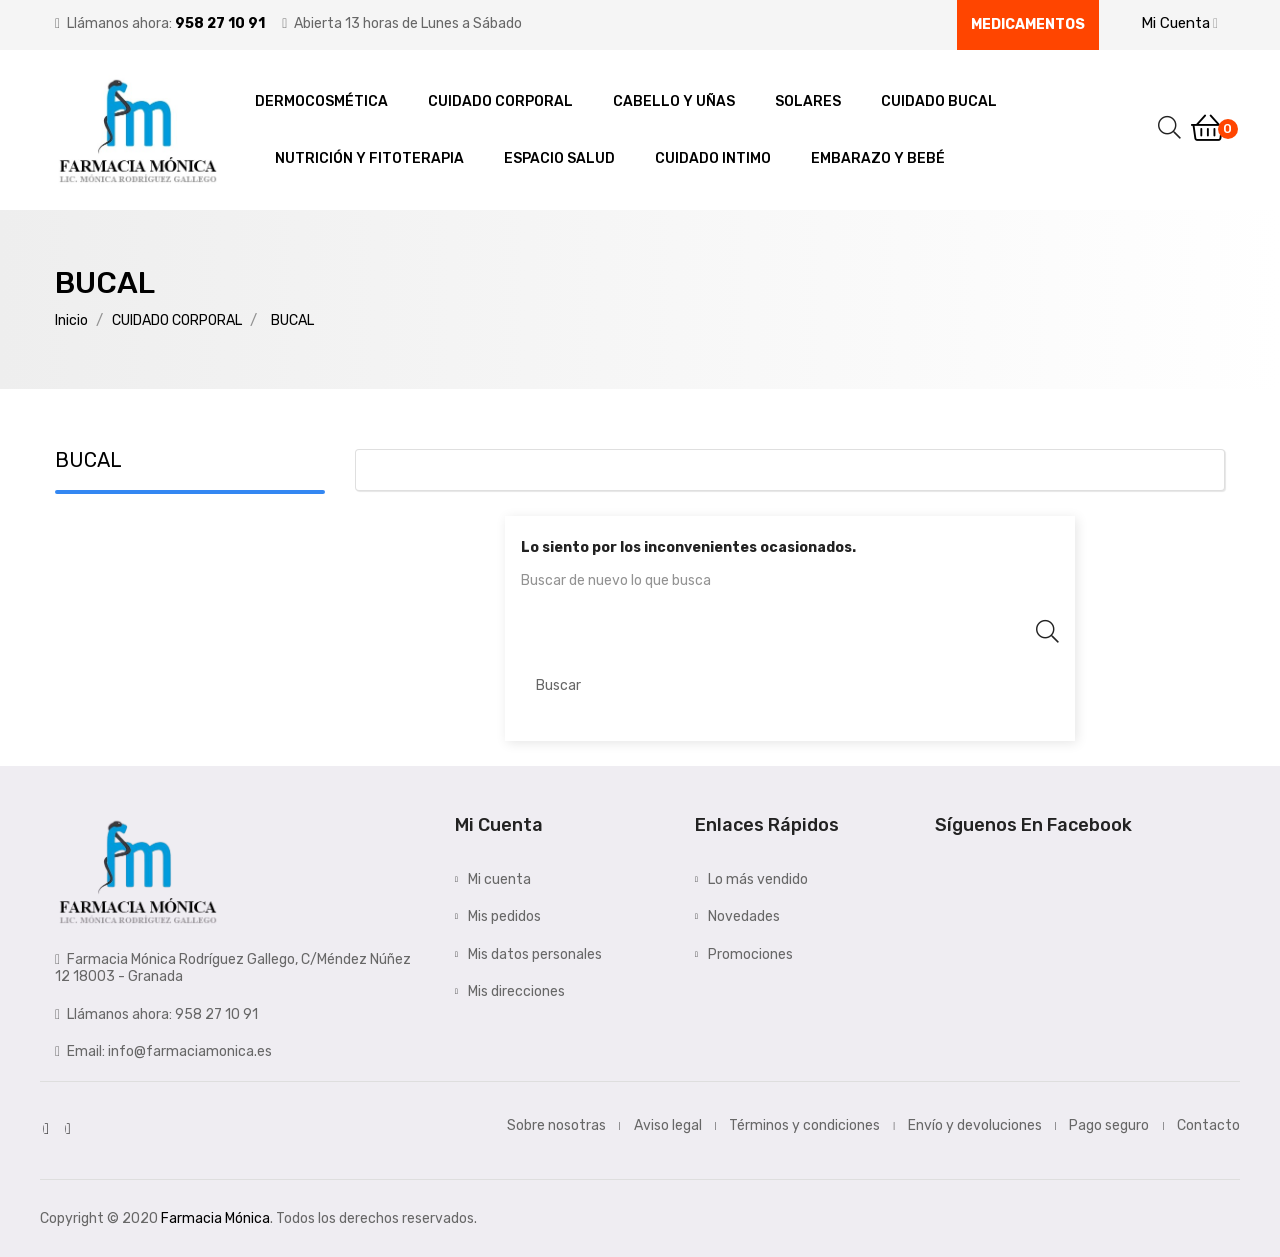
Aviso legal (668, 1125)
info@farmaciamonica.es (190, 1051)
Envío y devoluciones (975, 1125)
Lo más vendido (758, 879)
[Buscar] (790, 686)
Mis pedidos (504, 916)
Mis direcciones (516, 991)
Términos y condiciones (804, 1125)
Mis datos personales (535, 954)
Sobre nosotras (556, 1125)
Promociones (750, 954)
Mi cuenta (499, 879)
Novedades (744, 916)
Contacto (1208, 1125)
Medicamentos (1028, 24)
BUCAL (88, 460)
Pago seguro (1109, 1125)
